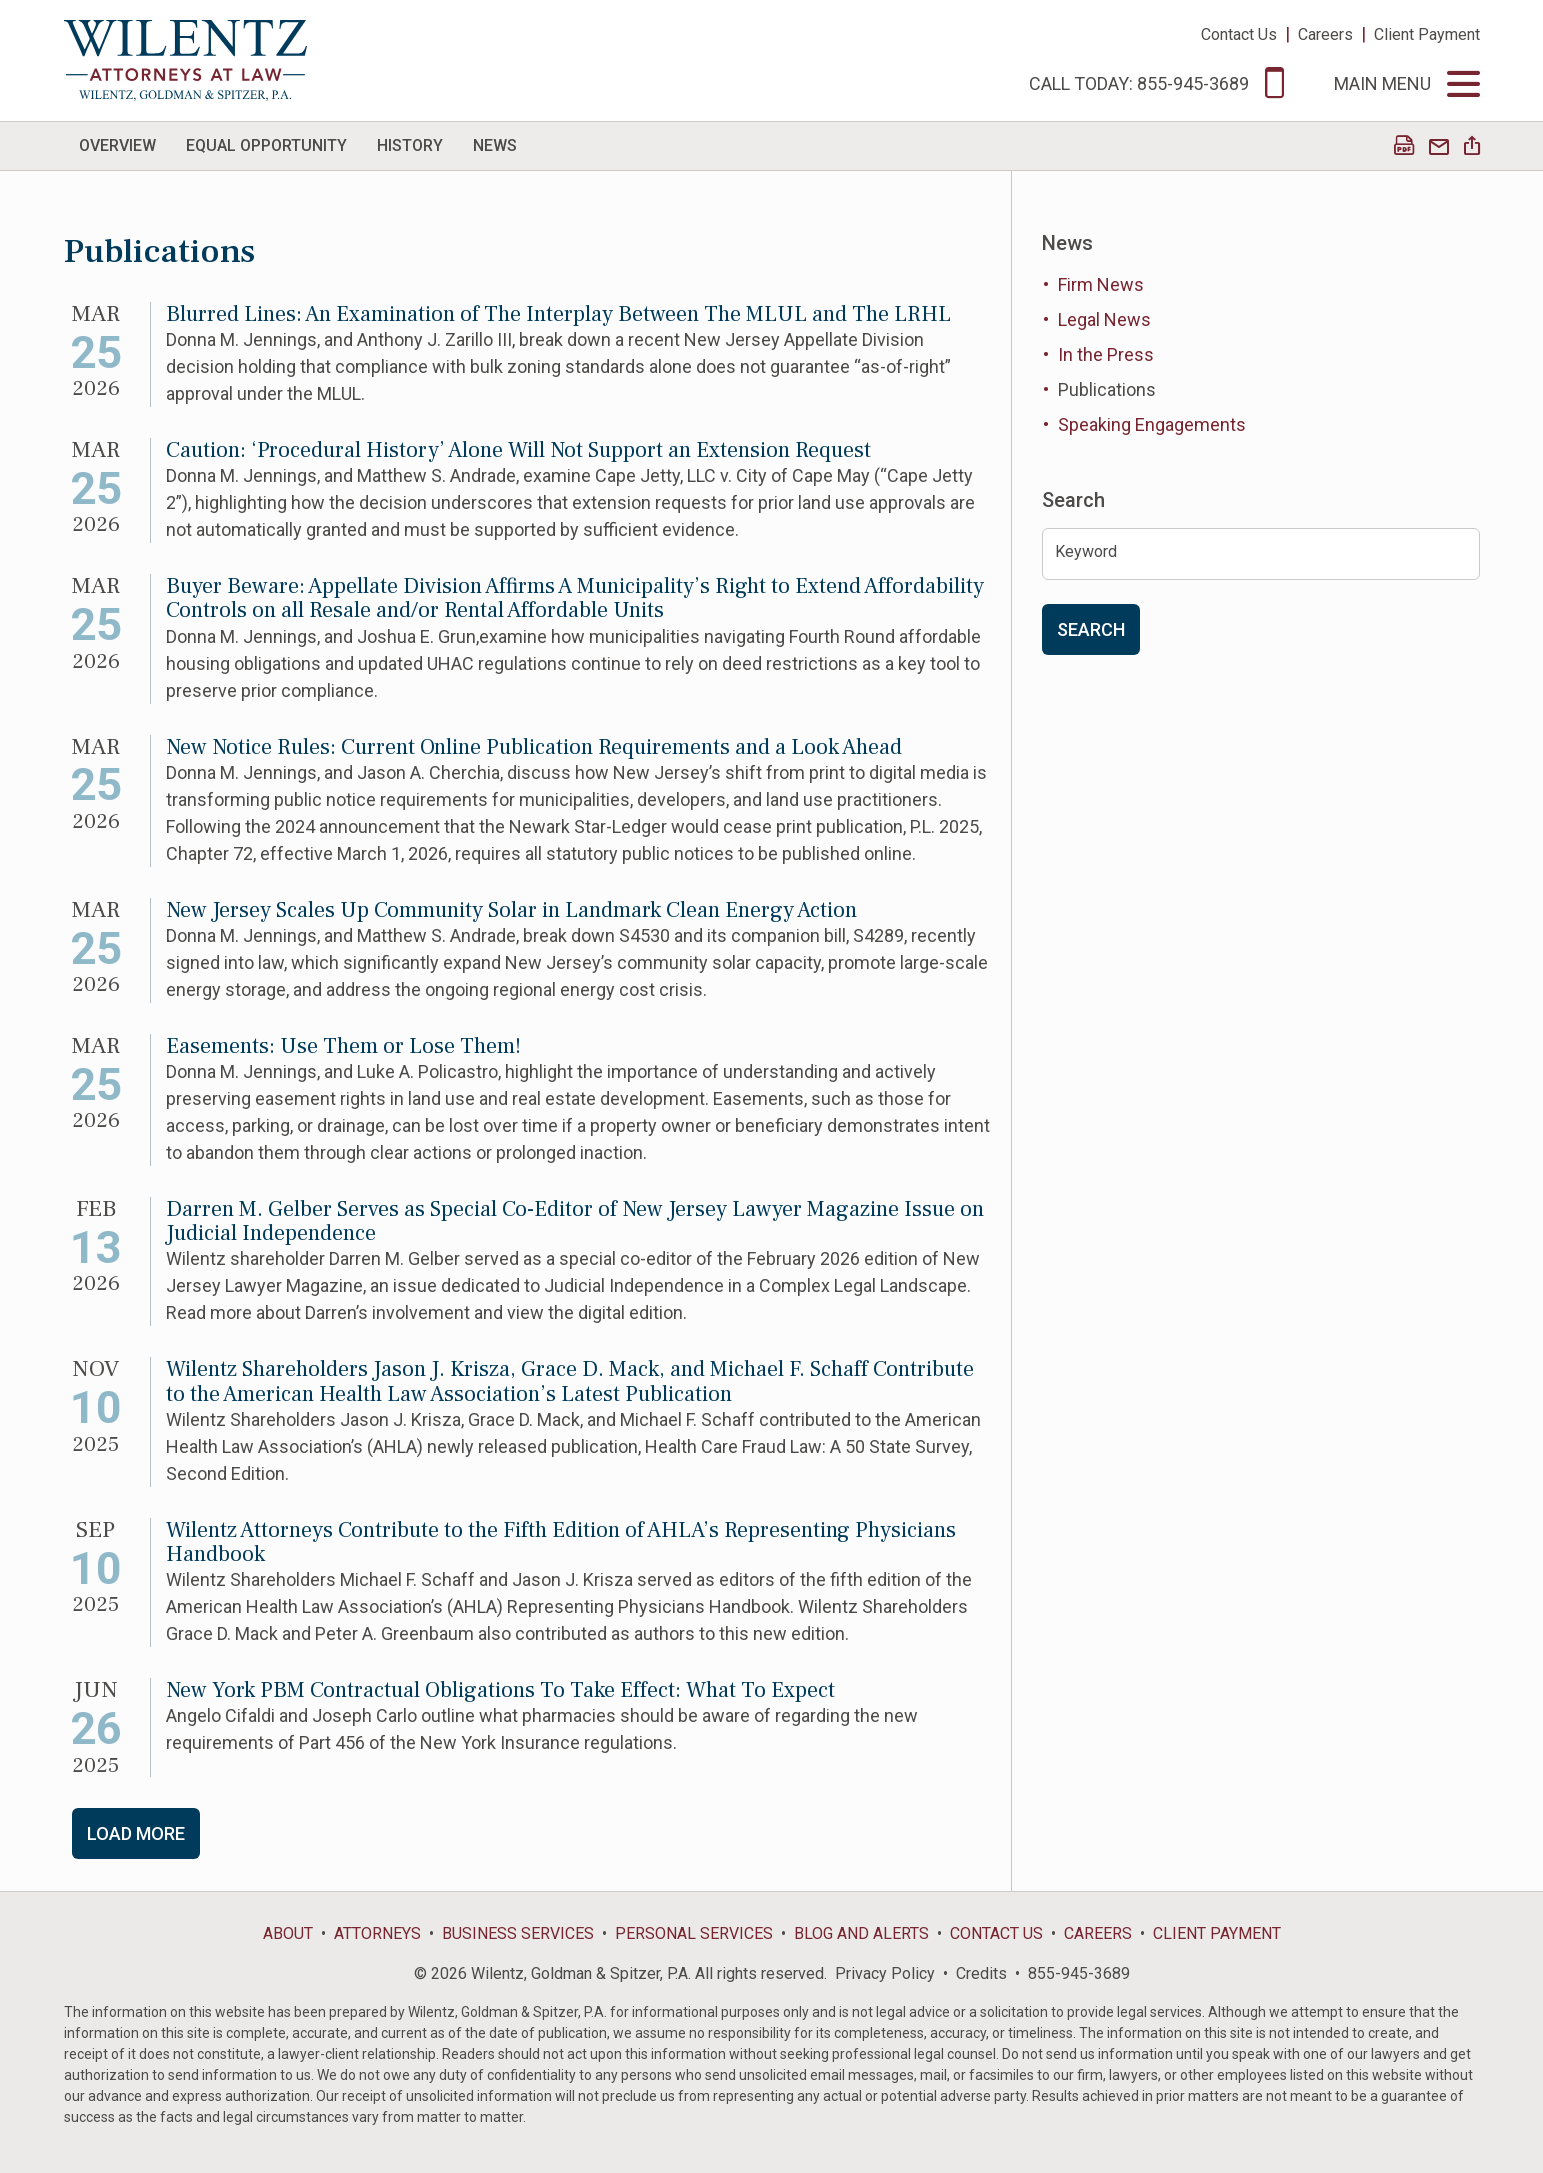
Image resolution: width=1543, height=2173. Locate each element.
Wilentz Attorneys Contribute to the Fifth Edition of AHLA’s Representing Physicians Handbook (561, 1542)
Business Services (518, 1933)
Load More (136, 1833)
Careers (1325, 34)
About (288, 1933)
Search (1091, 629)
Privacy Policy (885, 1973)
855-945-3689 (1079, 1973)
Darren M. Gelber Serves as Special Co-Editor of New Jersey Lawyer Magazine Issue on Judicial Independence (575, 1221)
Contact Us (1239, 34)
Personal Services (694, 1933)
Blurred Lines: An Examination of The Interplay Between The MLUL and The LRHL (558, 314)
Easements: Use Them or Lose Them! (343, 1046)
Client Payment (1427, 34)
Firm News (1101, 284)
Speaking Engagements (1152, 424)
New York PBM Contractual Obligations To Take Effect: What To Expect (500, 1690)
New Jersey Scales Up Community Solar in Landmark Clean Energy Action (511, 910)
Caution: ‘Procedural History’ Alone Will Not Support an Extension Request (518, 450)
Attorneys (377, 1933)
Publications (1107, 389)
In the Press (1106, 354)
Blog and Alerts (861, 1933)
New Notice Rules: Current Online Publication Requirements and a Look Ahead (534, 747)
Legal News (1104, 319)
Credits (981, 1973)
